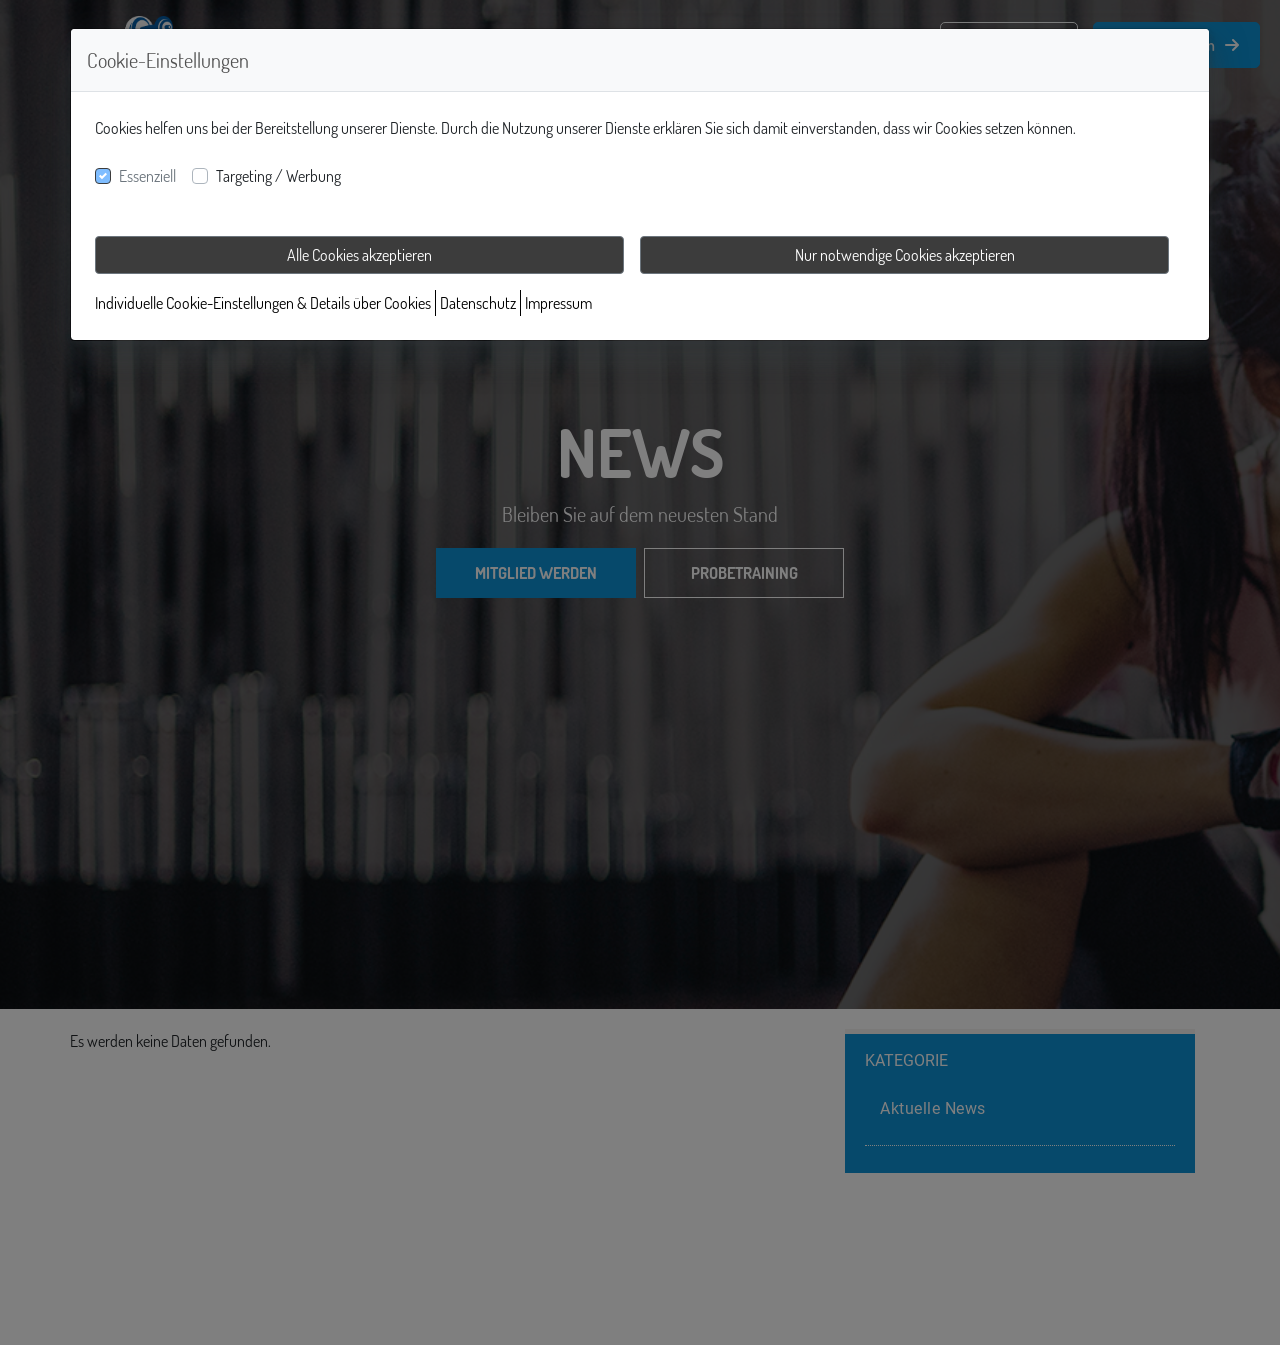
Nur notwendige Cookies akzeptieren (905, 255)
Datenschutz (478, 303)
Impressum (558, 303)
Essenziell (147, 176)
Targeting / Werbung (278, 176)
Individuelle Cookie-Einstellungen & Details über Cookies (263, 303)
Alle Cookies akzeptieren (359, 255)
